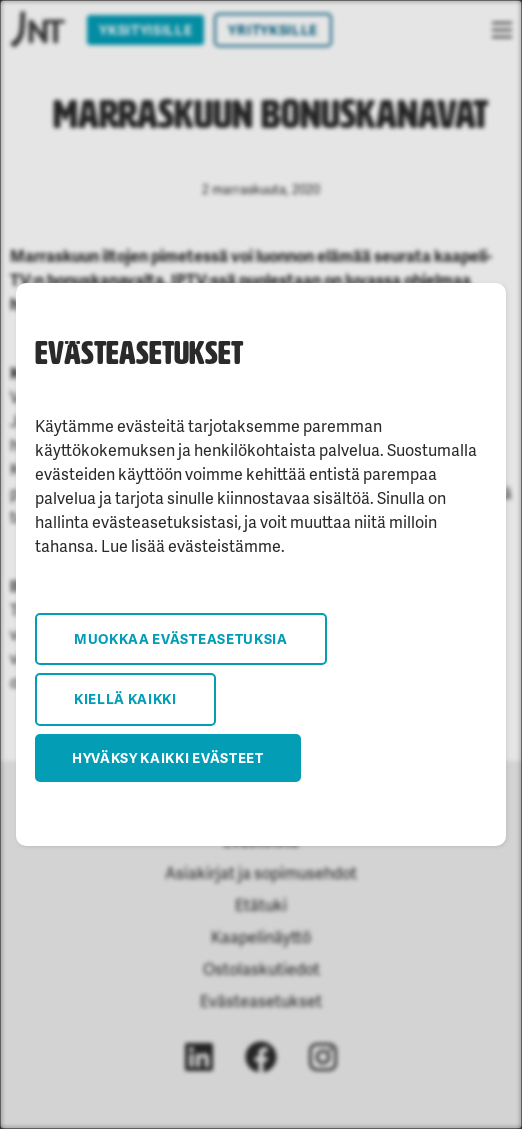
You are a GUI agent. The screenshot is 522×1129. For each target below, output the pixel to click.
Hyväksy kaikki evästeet (168, 757)
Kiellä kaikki (125, 698)
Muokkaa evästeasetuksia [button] (181, 638)
